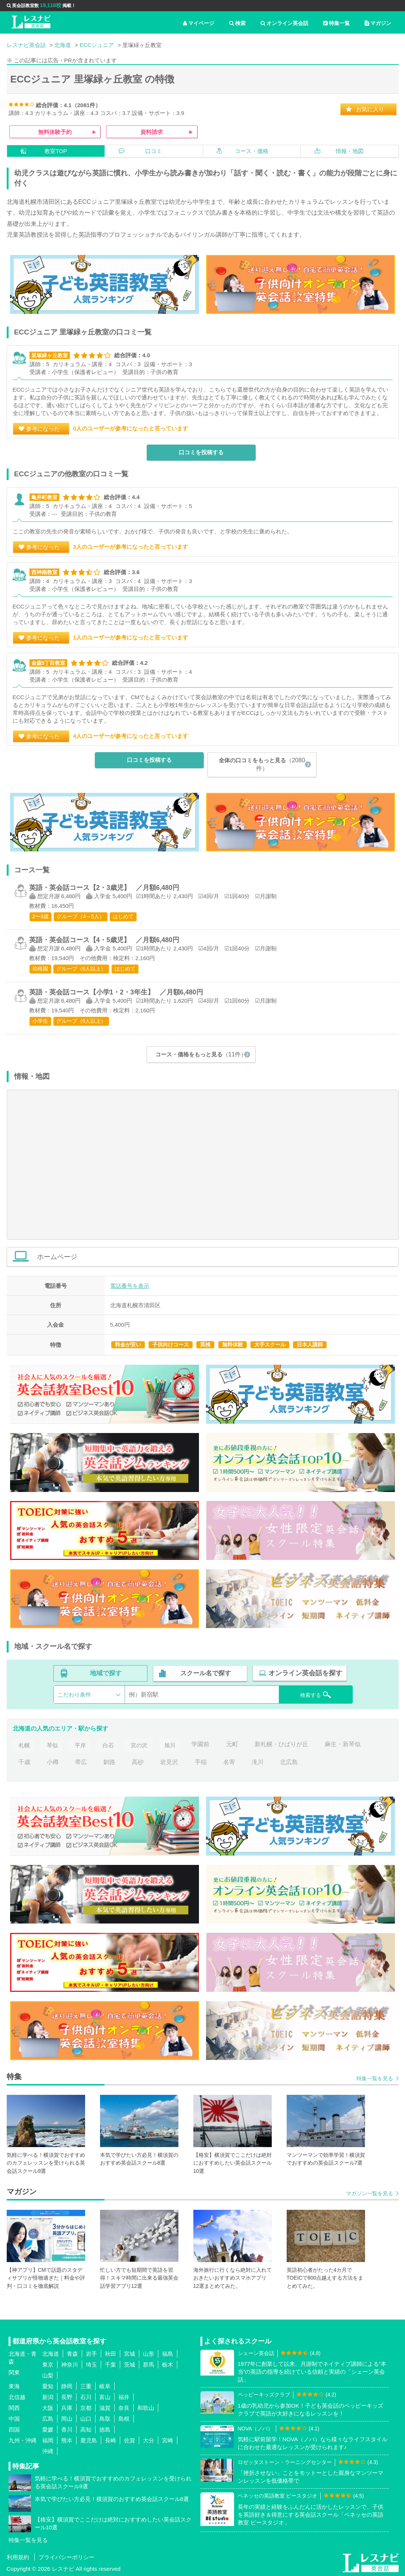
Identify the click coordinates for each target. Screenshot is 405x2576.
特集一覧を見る (374, 2078)
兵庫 (66, 2407)
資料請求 (151, 132)
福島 (167, 2353)
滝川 (258, 1761)
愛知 (47, 2386)
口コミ (153, 151)
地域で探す (106, 1673)
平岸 (81, 1744)
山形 (148, 2353)
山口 (85, 2418)
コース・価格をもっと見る (201, 1054)
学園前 (204, 1744)
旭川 (172, 1744)
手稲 (201, 1761)
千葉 (110, 2364)
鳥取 (104, 2418)
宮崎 (167, 2440)
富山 (104, 2396)
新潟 (47, 2396)
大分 (148, 2440)
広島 (47, 2418)
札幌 (24, 1744)
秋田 (110, 2353)
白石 (109, 1744)
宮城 (129, 2353)
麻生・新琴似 (346, 1744)
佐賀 (129, 2440)
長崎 (110, 2440)
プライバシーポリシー (66, 2557)
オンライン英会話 (284, 23)
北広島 (289, 1761)
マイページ (198, 23)
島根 (124, 2418)
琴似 (53, 1744)
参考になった (43, 429)
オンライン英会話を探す (305, 1673)
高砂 (138, 1761)
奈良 (124, 2407)
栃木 (167, 2364)
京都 (85, 2407)
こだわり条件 (74, 1694)
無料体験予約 (55, 132)
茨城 (129, 2364)
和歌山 (145, 2407)
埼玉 (91, 2364)
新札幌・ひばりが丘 (284, 1744)
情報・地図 (350, 151)
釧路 (109, 1761)
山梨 (47, 2375)
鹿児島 (88, 2440)
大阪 (47, 2407)
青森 (72, 2353)
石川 (85, 2396)
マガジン (378, 23)
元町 (235, 1744)
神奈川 (69, 2364)
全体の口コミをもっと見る (262, 764)
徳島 (104, 2429)
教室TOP (55, 151)
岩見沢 (169, 1761)
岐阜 (104, 2386)
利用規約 (18, 2557)
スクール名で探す (205, 1673)
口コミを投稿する (201, 452)
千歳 (24, 1761)
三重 (85, 2386)
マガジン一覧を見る (369, 2193)
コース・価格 (251, 151)
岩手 (91, 2353)
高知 (85, 2429)
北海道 (50, 2353)
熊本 (66, 2440)
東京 (47, 2364)
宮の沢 (141, 1744)
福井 (124, 2396)
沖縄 (47, 2451)
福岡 (47, 2440)
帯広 (81, 1761)
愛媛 (47, 2429)
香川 (66, 2429)
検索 (237, 23)
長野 (66, 2396)
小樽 (53, 1761)
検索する (311, 1693)
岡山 (66, 2418)
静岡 (66, 2386)
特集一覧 (336, 23)
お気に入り (370, 109)
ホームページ (214, 1257)
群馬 (148, 2364)
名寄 (229, 1761)
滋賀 (104, 2407)
